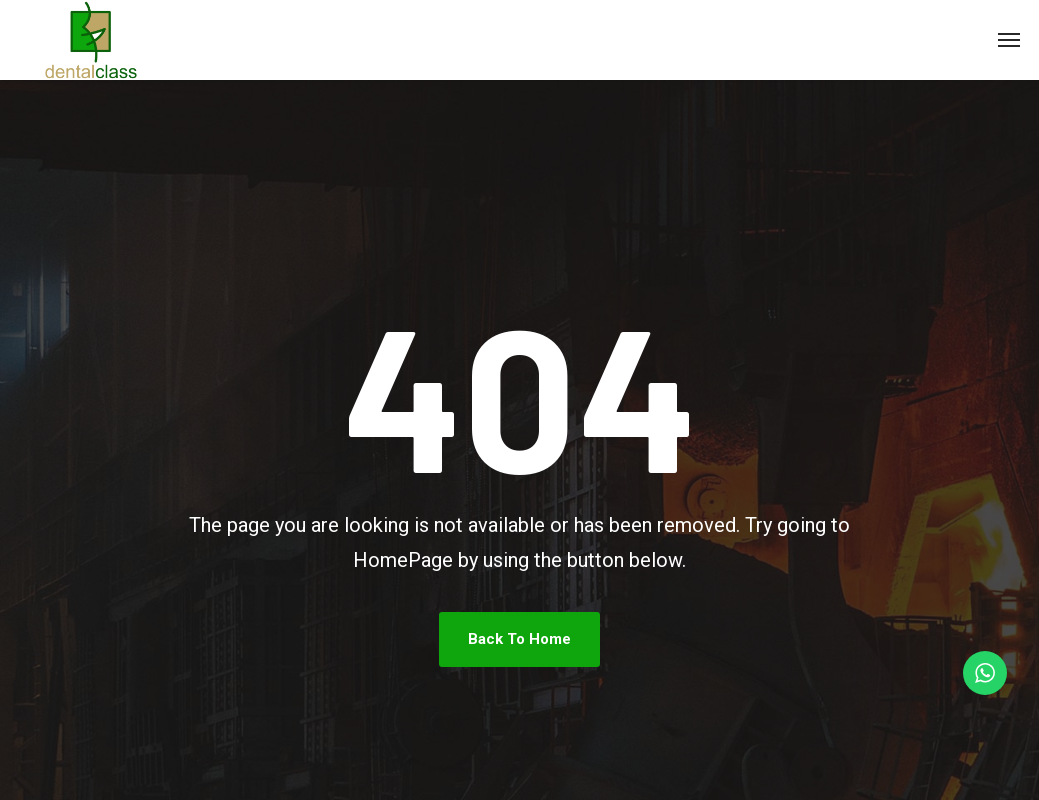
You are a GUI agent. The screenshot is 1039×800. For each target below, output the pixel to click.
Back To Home (519, 639)
